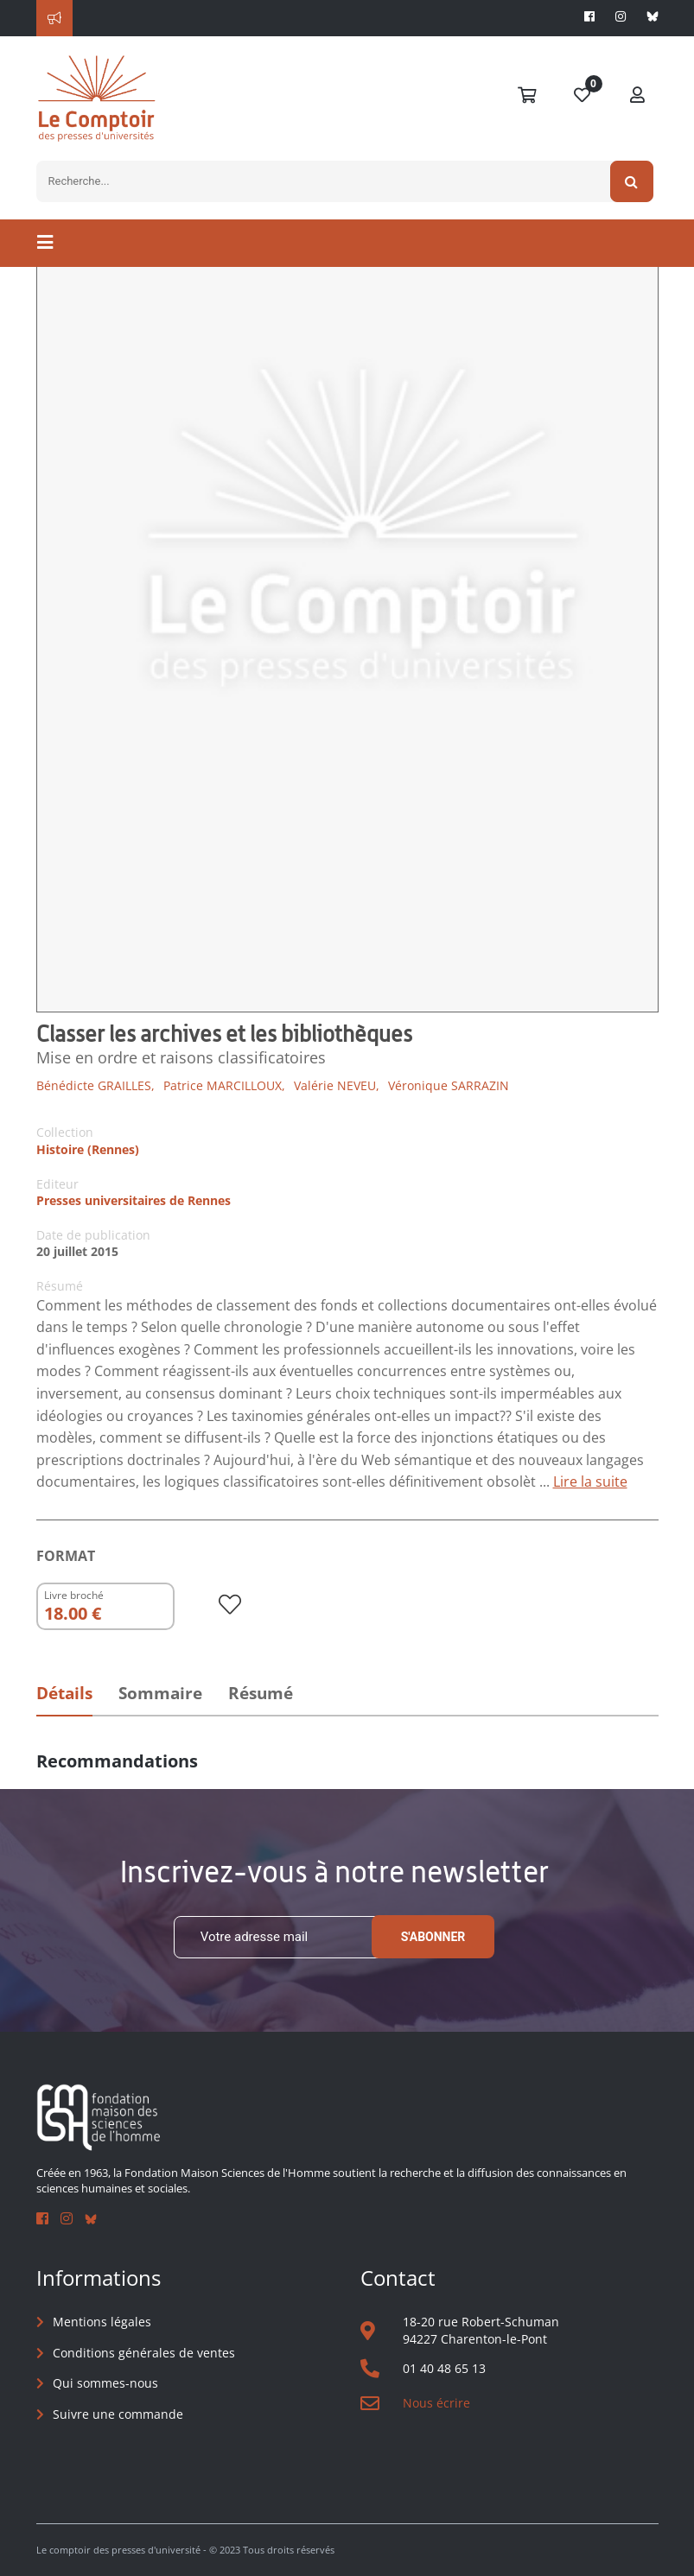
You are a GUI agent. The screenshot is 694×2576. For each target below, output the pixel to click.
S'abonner (433, 1937)
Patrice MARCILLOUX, (224, 1085)
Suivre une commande (118, 2414)
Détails (64, 1693)
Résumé (260, 1693)
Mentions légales (102, 2321)
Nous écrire (436, 2403)
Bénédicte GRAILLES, (95, 1085)
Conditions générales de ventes (144, 2352)
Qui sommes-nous (105, 2383)
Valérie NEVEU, (336, 1085)
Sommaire (160, 1693)
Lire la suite (590, 1481)
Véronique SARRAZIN (448, 1085)
